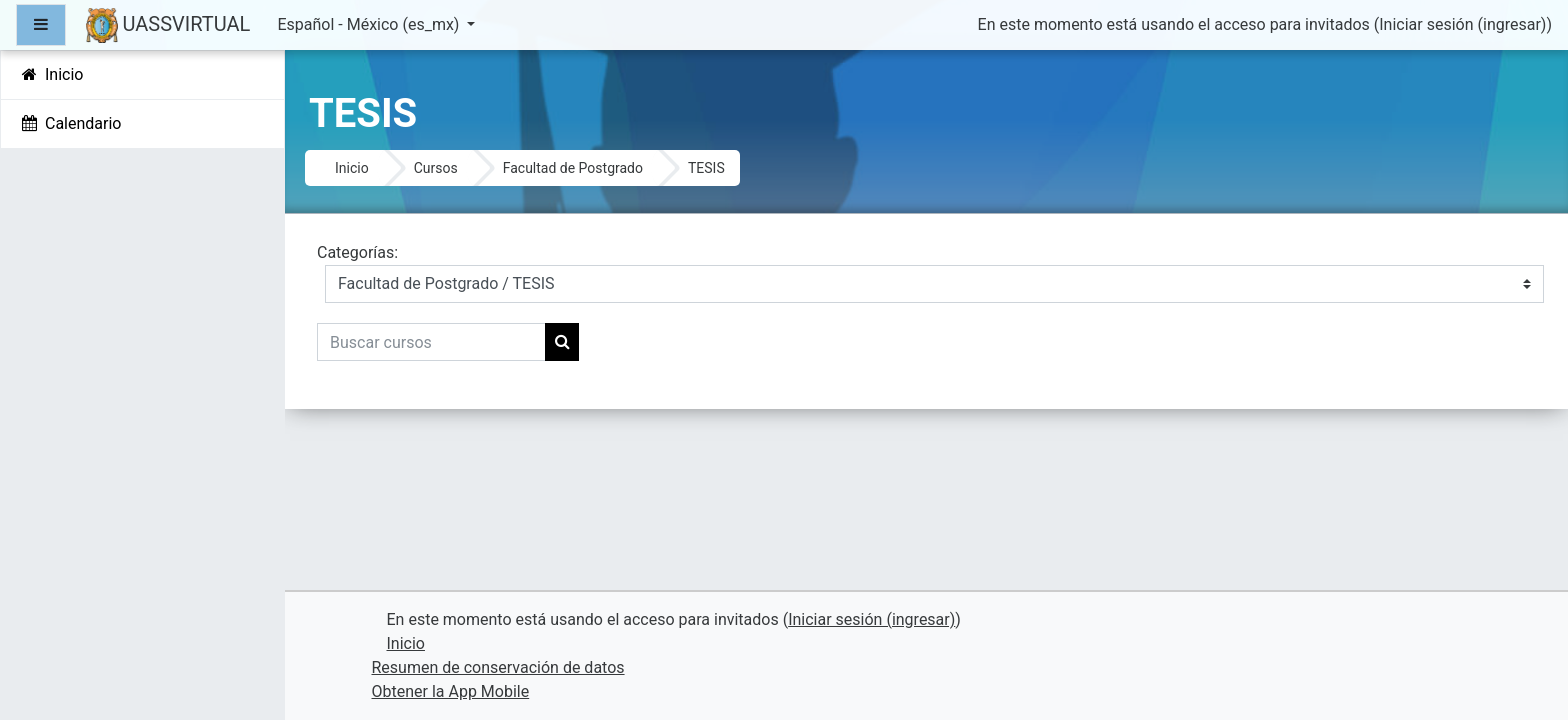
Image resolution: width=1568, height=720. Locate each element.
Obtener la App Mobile (451, 691)
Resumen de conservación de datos (498, 667)
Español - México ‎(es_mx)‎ (370, 24)
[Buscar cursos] (431, 342)
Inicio (352, 168)
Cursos (436, 168)
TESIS (706, 168)
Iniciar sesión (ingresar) (1462, 24)
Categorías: (357, 252)
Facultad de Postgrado (573, 168)
